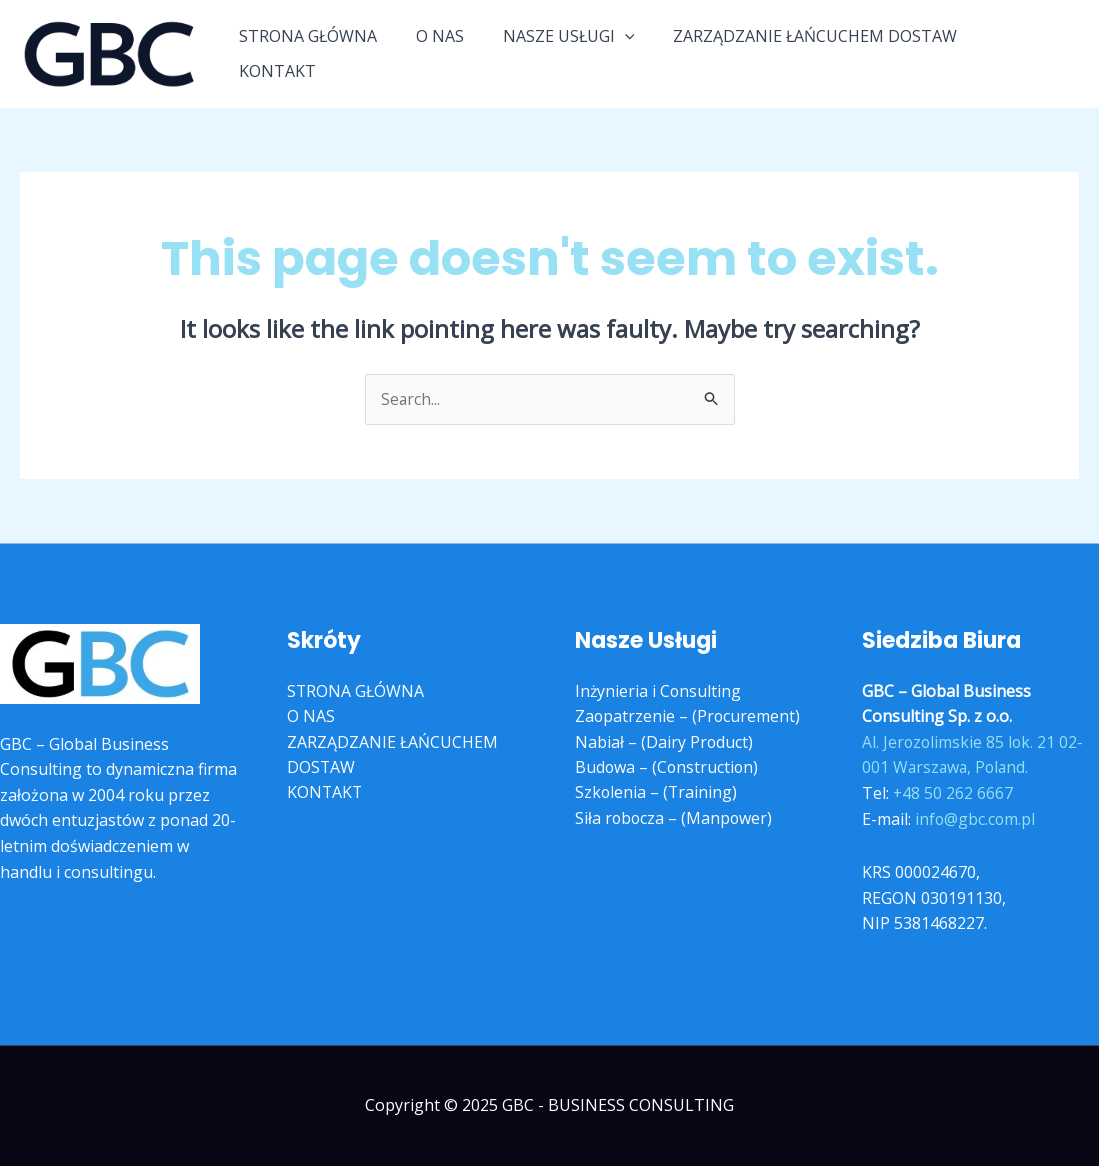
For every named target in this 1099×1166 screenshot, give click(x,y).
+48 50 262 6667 (953, 793)
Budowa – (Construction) (668, 768)
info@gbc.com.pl (976, 819)
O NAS (450, 53)
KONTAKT (1024, 53)
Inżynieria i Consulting (659, 691)
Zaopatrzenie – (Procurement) (688, 717)
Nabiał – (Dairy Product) (664, 742)
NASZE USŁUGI (572, 53)
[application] (628, 53)
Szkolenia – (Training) (657, 793)
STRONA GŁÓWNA (325, 53)
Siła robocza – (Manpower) (675, 819)
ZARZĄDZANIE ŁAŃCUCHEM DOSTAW (812, 53)
